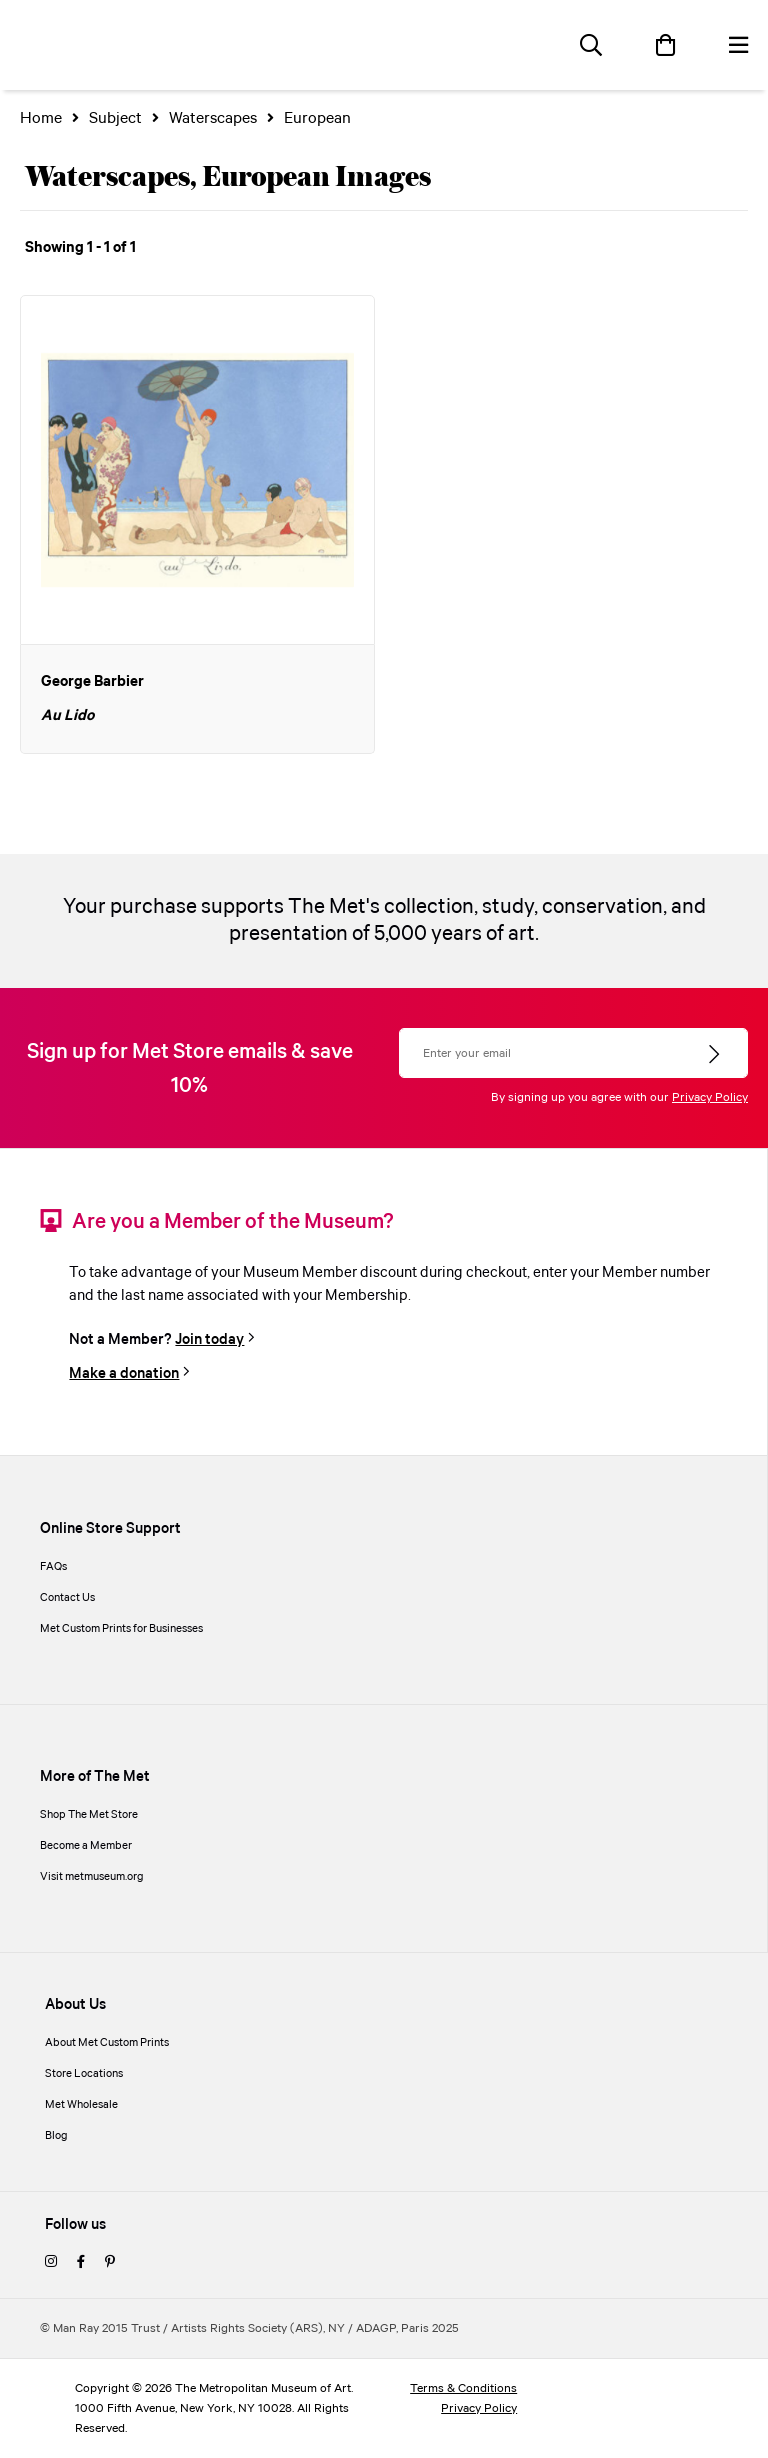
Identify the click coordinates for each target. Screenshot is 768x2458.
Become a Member (86, 1846)
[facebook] (81, 2263)
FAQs (53, 1567)
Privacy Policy (710, 1097)
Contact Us (67, 1598)
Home (41, 118)
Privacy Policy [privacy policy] (479, 2408)
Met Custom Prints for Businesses (121, 1629)
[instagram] (51, 2263)
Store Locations (84, 2074)
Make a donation (124, 1374)
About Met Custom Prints (107, 2043)
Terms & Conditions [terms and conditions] (463, 2388)
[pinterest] (110, 2263)
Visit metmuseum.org (92, 1877)
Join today (209, 1340)
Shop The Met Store (89, 1815)
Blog (56, 2136)
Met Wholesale (81, 2105)
